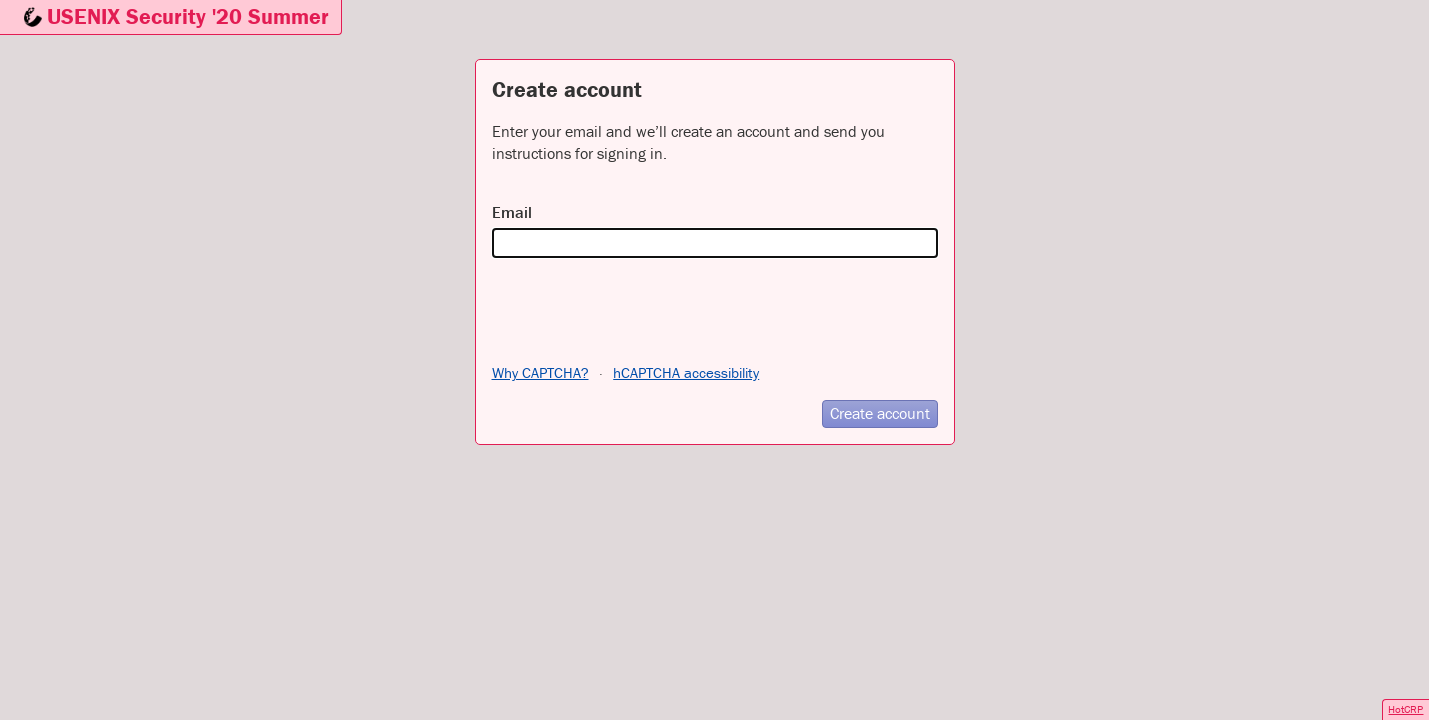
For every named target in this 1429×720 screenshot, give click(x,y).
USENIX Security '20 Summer (188, 16)
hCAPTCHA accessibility (686, 372)
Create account (880, 413)
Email (512, 212)
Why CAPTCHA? (540, 372)
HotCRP (1405, 709)
